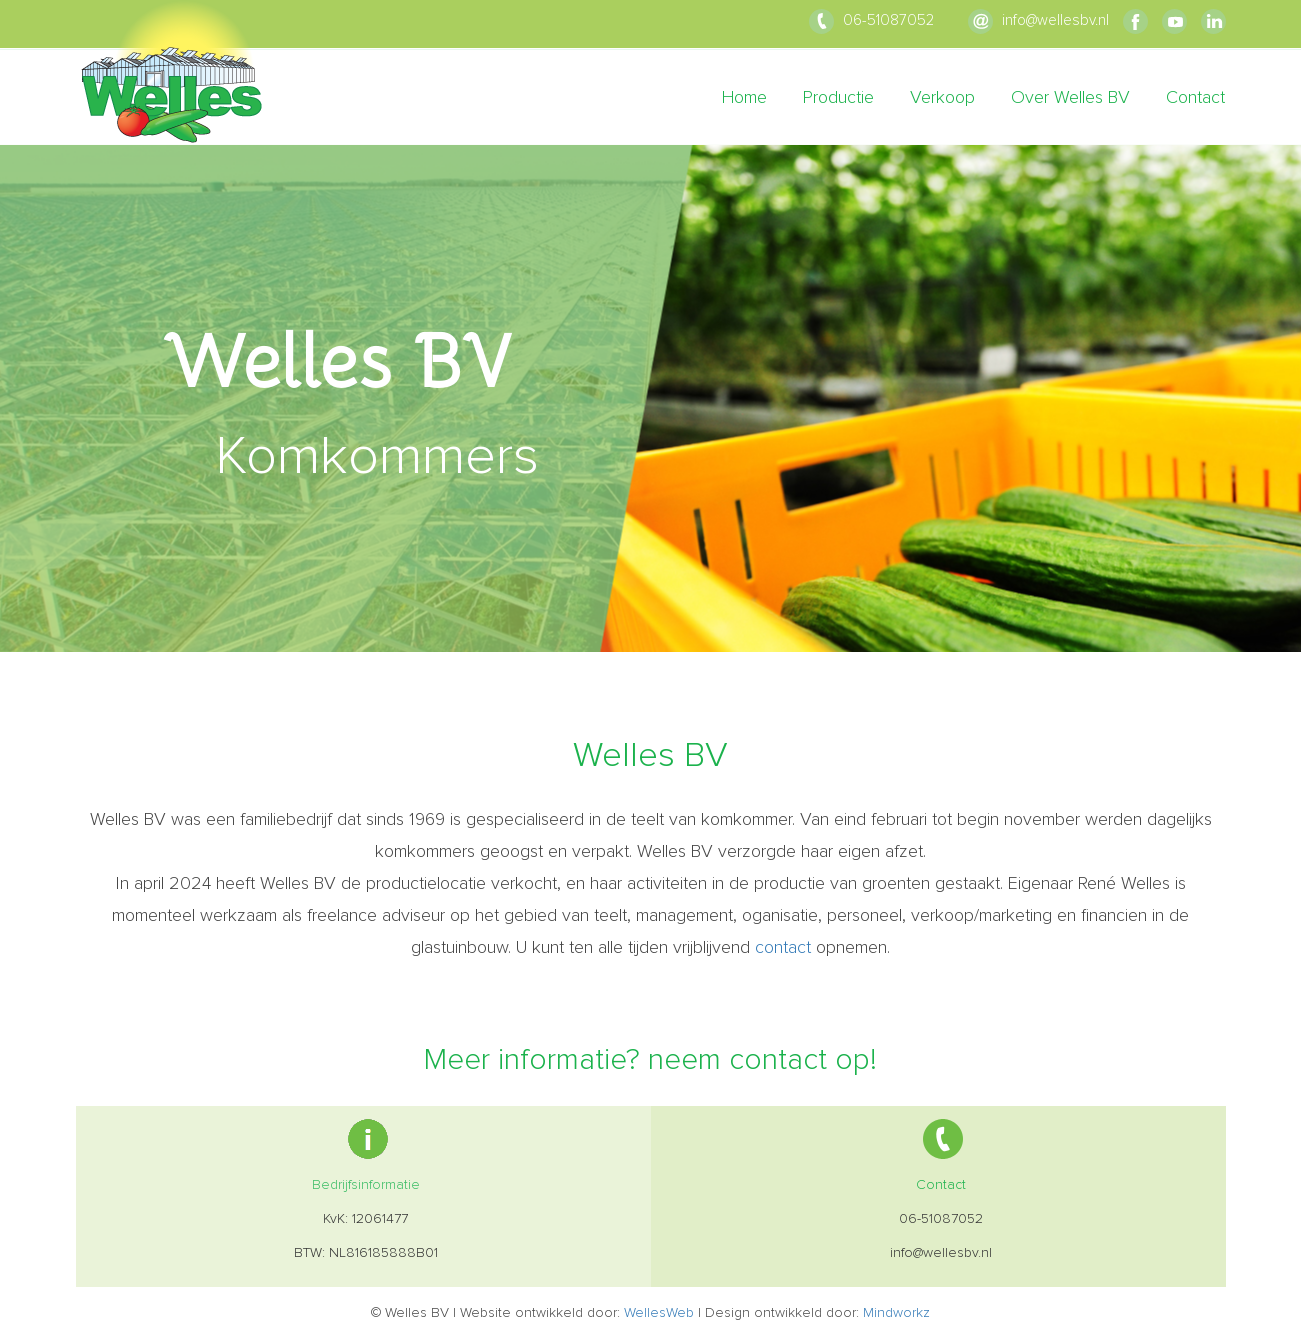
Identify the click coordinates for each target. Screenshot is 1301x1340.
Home (744, 98)
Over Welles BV (1070, 98)
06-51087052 (871, 20)
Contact (1195, 98)
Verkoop (942, 98)
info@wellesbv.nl (1038, 20)
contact (783, 948)
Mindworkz (896, 1313)
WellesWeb (659, 1313)
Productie (838, 98)
